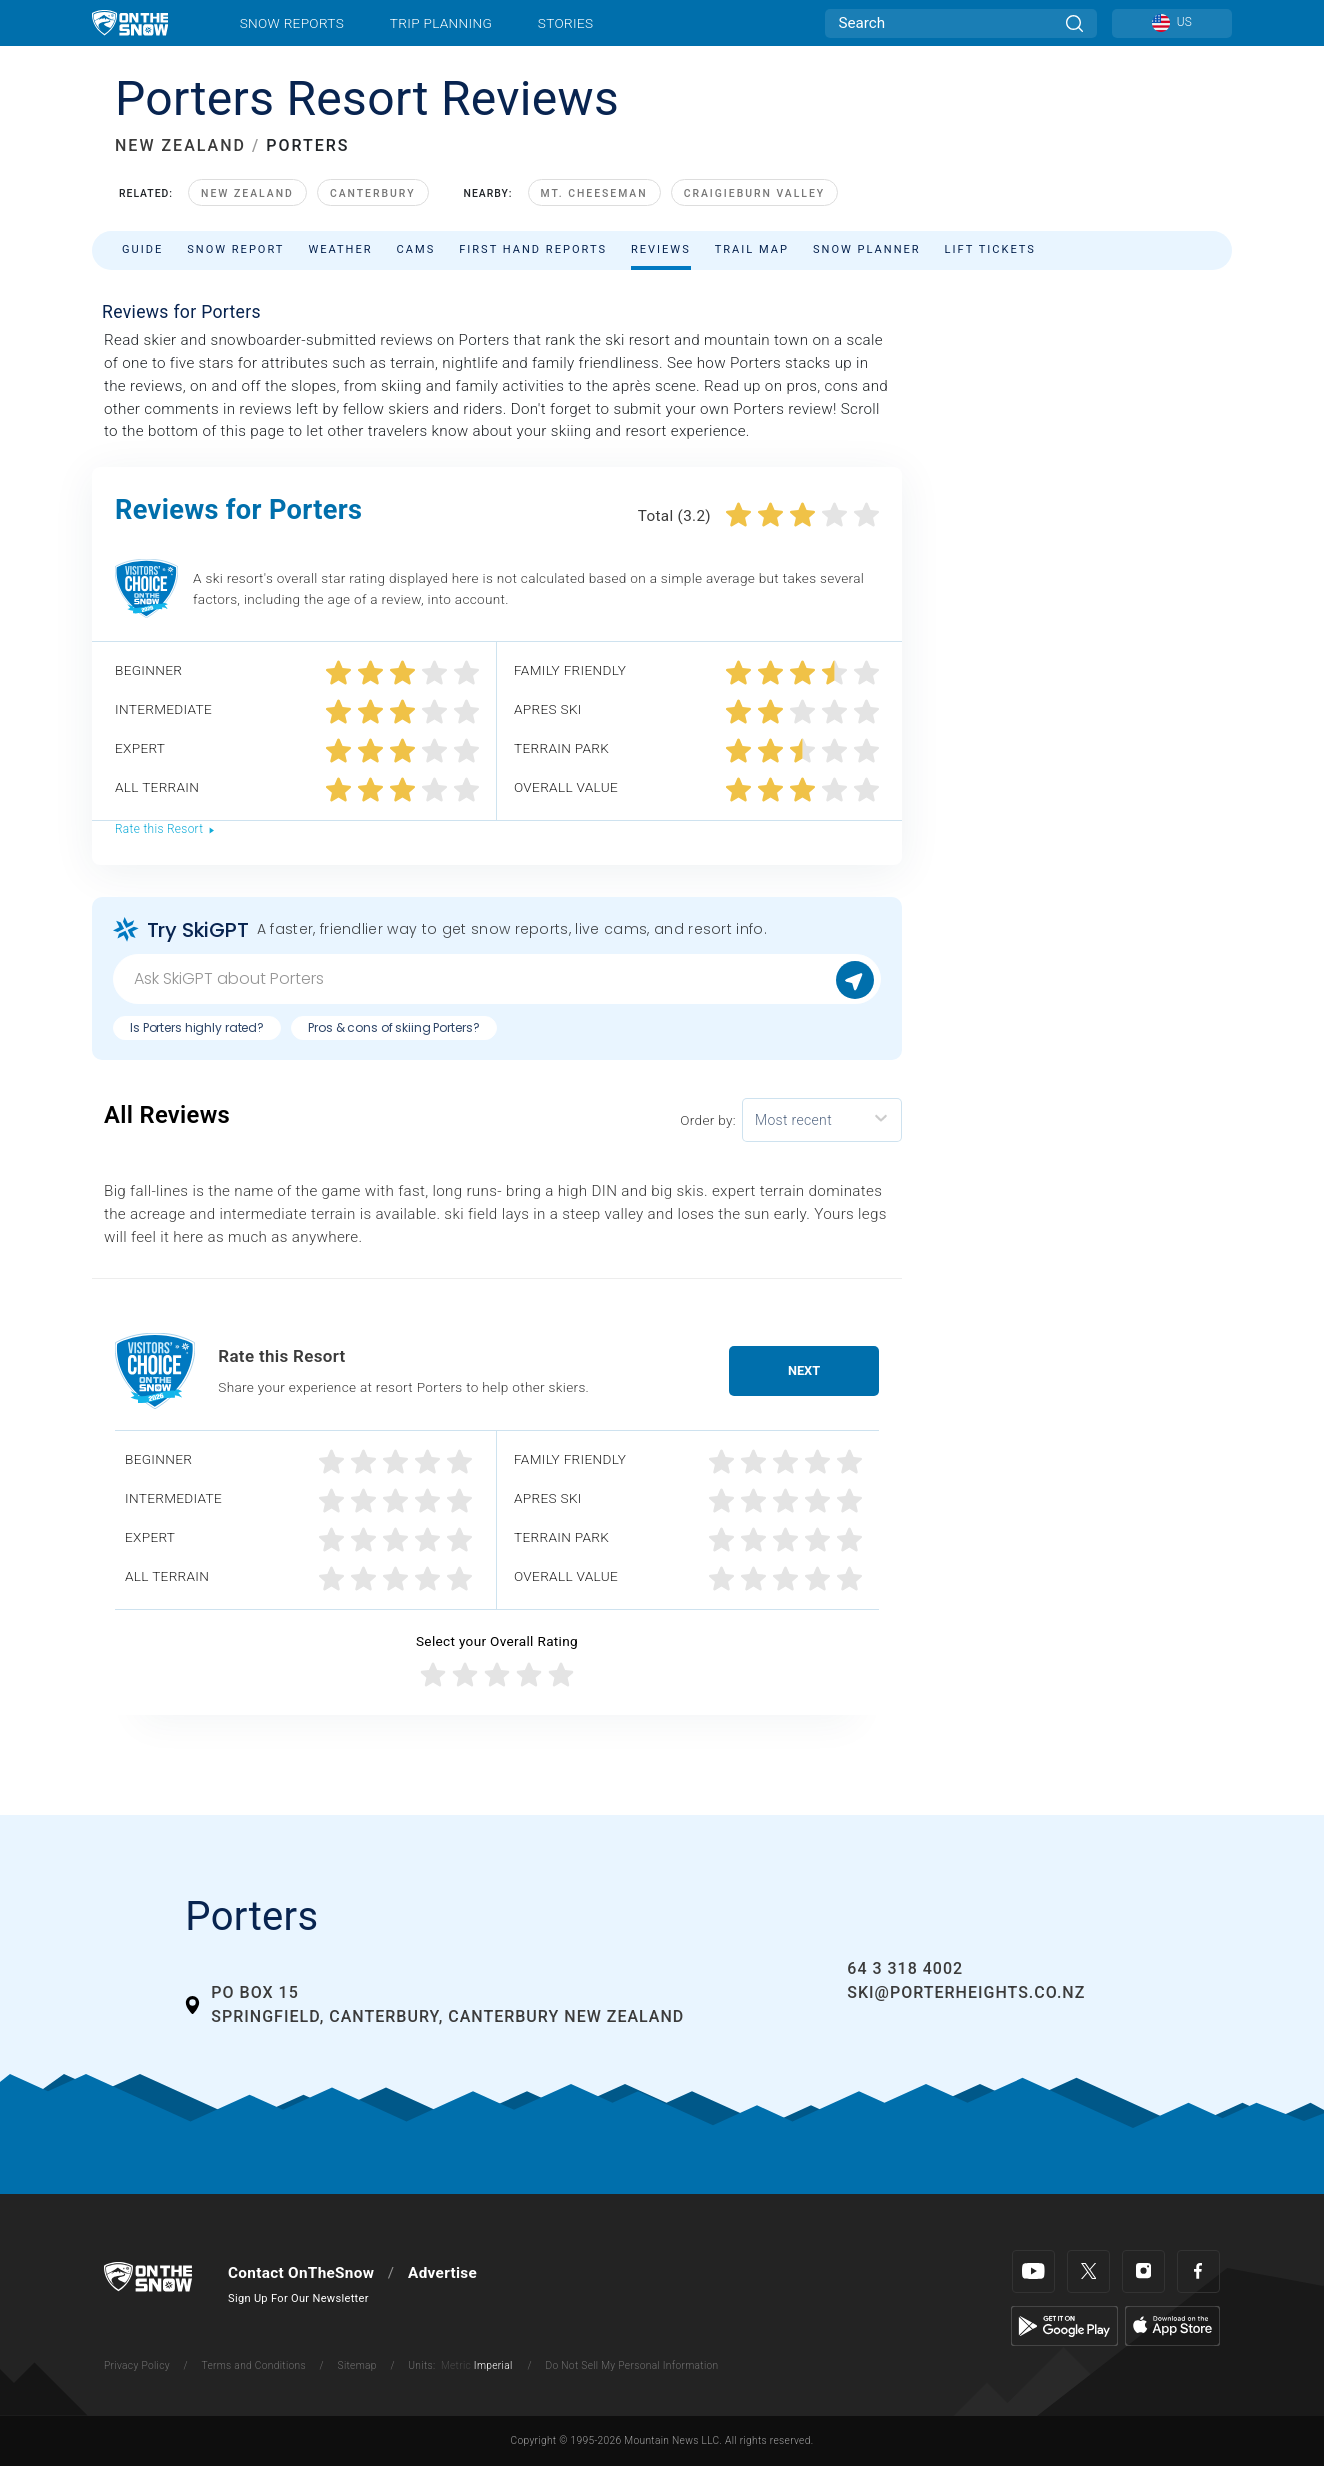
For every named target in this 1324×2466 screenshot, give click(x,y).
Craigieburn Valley (755, 193)
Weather (340, 249)
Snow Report (235, 249)
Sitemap (357, 2365)
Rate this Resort (165, 829)
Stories (565, 23)
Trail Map (752, 249)
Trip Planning (441, 23)
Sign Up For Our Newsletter (298, 2298)
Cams (416, 249)
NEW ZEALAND (180, 145)
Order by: (708, 1120)
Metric (456, 2365)
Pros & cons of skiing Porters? (393, 1027)
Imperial (493, 2365)
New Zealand (247, 193)
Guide (142, 249)
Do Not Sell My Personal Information (631, 2365)
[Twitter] (1088, 2271)
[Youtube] (1033, 2271)
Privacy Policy (137, 2365)
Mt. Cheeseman (594, 193)
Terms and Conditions (253, 2365)
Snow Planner (867, 249)
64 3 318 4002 (905, 1968)
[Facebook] (1198, 2271)
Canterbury (373, 193)
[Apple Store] (1172, 2325)
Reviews (661, 249)
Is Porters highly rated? (197, 1027)
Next (804, 1370)
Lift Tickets (990, 249)
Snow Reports (292, 23)
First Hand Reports (533, 249)
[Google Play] (1064, 2325)
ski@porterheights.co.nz (966, 1992)
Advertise (442, 2273)
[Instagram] (1143, 2271)
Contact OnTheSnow (301, 2273)
